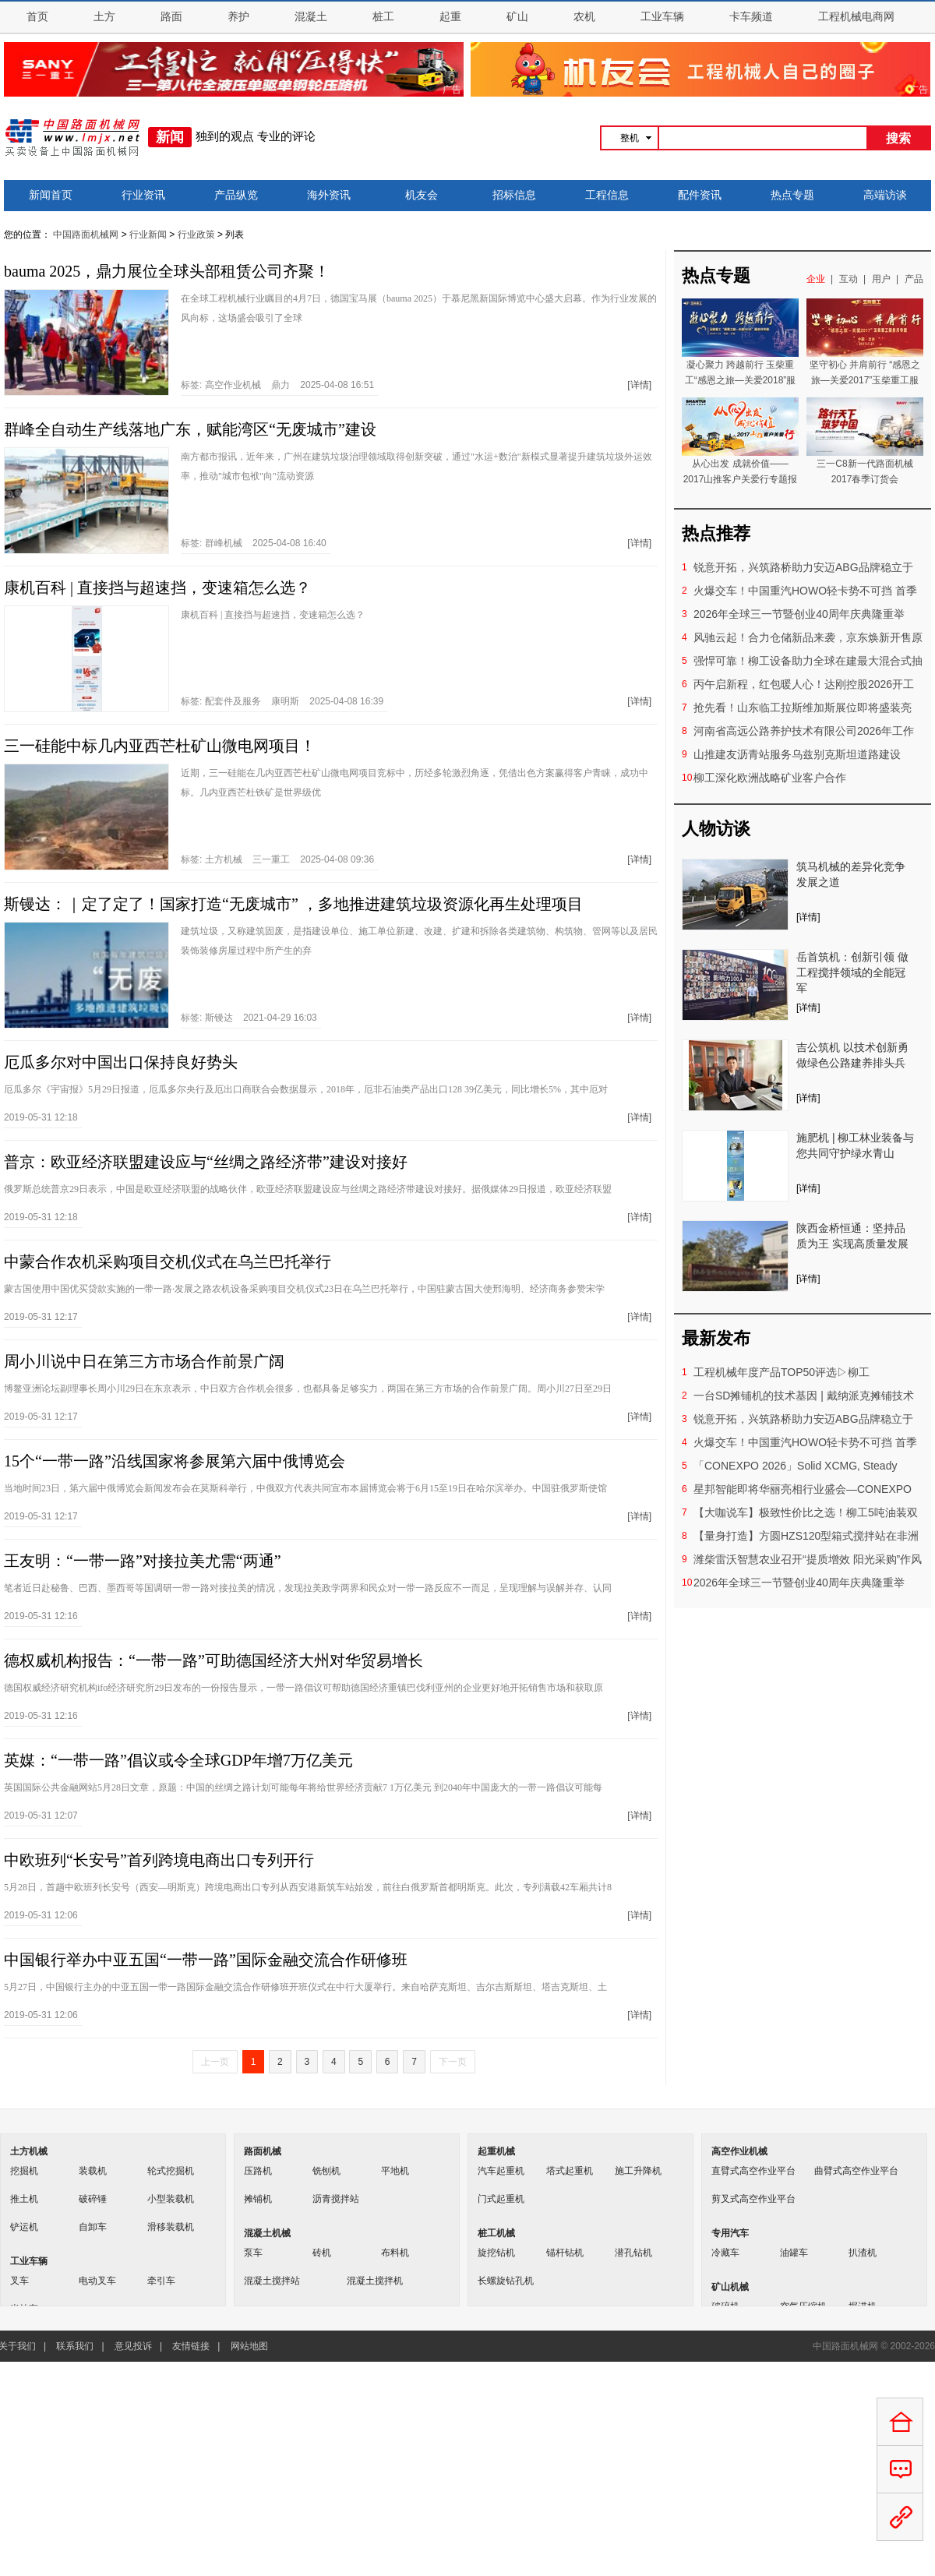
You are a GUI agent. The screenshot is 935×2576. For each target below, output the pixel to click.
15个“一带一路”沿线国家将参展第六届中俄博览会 (174, 1461)
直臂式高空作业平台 (753, 2170)
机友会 (421, 195)
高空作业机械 (233, 384)
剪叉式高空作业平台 (753, 2198)
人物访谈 (716, 828)
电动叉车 (97, 2280)
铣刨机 (326, 2170)
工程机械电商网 (856, 17)
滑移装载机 (170, 2226)
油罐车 (794, 2252)
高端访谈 (885, 195)
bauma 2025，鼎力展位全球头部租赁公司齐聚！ (167, 271)
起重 (450, 17)
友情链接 (191, 2346)
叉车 (19, 2280)
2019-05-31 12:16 (41, 1616)
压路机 (258, 2170)
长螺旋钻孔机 (506, 2280)
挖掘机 (24, 2170)
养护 (238, 17)
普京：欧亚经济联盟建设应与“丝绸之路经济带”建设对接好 (206, 1161)
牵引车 (161, 2280)
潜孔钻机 (633, 2252)
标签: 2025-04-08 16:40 (253, 543)
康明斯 (285, 701)
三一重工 (271, 859)
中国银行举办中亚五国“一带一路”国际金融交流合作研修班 (206, 1959)
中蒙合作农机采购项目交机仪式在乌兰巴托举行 (167, 1261)
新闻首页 (50, 195)
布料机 (395, 2252)
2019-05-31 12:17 (41, 1316)
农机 (584, 17)
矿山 (517, 17)
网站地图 (249, 2346)
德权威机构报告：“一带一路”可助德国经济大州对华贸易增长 (213, 1660)
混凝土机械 (267, 2233)
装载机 (93, 2170)
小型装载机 (170, 2198)
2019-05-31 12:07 (41, 1815)
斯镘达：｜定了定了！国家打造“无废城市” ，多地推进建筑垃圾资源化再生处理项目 (293, 903)
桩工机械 (496, 2233)
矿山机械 (730, 2286)
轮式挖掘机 (170, 2170)
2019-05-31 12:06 (41, 1915)
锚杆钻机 (565, 2252)
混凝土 (311, 17)
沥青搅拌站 (335, 2198)
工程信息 (607, 195)
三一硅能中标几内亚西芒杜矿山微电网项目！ (160, 745)
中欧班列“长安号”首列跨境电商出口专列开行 (159, 1859)
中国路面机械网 (85, 234)
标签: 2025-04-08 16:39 (282, 701)
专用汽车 (730, 2233)
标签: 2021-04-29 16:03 (249, 1017)
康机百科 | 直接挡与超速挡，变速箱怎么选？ (157, 587)
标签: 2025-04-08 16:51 (277, 384)
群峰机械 (223, 543)
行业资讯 (143, 195)
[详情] (639, 384)
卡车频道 (751, 17)
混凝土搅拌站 (272, 2280)
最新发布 (716, 1338)
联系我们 (75, 2346)
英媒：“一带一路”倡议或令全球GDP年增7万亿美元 (178, 1760)
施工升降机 (638, 2170)
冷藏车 (725, 2252)
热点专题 (792, 195)
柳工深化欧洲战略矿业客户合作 (769, 777)
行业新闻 (148, 234)
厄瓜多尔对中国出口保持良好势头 (121, 1062)
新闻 (170, 137)
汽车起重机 (501, 2170)
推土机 (24, 2198)
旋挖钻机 (496, 2252)
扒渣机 (863, 2252)
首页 (37, 17)
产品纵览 (236, 195)
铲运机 (24, 2226)
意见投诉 (133, 2346)
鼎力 (280, 384)
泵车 (253, 2252)
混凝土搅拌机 (375, 2280)
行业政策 (196, 234)
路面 (171, 17)
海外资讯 (329, 195)
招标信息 (514, 195)
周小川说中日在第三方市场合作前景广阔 (144, 1361)
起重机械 (496, 2151)
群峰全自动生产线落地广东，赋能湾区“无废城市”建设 (190, 429)
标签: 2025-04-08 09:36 (277, 859)
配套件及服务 (233, 701)
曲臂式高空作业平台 (856, 2170)
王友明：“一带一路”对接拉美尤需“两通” (142, 1560)
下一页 (453, 2061)
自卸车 (93, 2226)
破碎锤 (93, 2198)
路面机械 (262, 2151)
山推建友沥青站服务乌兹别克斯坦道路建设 (797, 754)
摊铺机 (258, 2198)
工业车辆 (662, 17)
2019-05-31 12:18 (41, 1117)
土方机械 (223, 859)
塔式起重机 (569, 2170)
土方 (104, 17)
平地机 (395, 2170)
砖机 (321, 2252)
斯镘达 (219, 1017)
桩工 (383, 17)
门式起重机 (501, 2198)
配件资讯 (700, 195)
